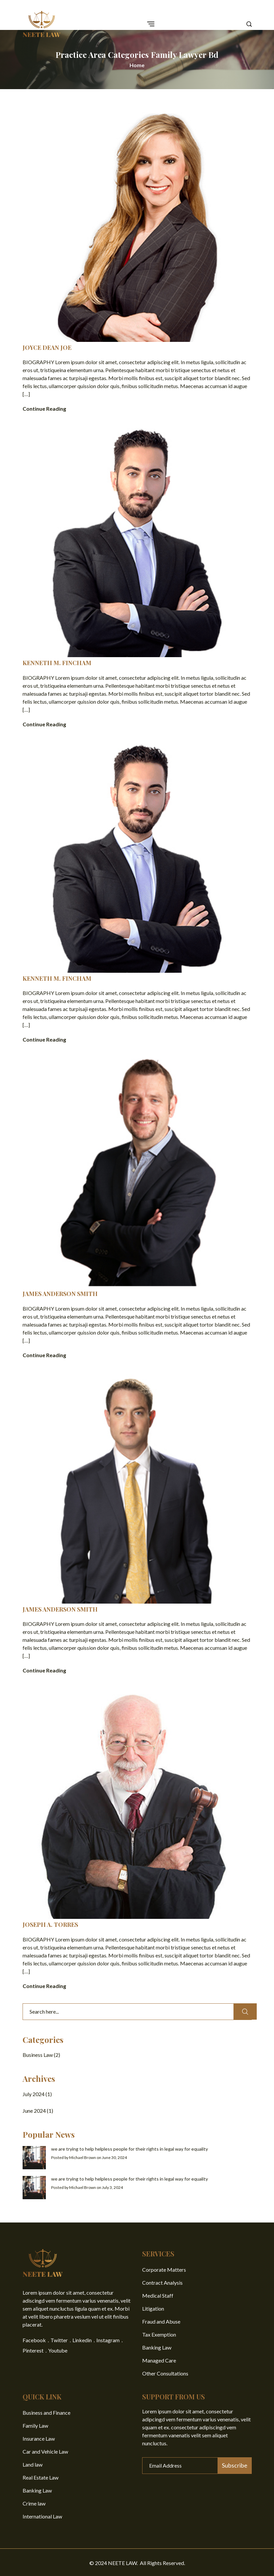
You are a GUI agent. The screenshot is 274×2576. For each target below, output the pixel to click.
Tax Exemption (159, 2333)
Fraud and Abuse (161, 2320)
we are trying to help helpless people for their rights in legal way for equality (129, 2147)
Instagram (108, 2339)
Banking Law (156, 2346)
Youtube (57, 2349)
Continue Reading (44, 408)
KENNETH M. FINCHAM (57, 663)
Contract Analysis (162, 2281)
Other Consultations (165, 2372)
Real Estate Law (40, 2476)
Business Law (38, 2053)
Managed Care (159, 2359)
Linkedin (82, 2339)
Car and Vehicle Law (45, 2450)
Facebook (34, 2339)
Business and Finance (46, 2411)
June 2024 (34, 2109)
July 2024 (34, 2092)
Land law (33, 2463)
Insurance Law (39, 2437)
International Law (42, 2515)
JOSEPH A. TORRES (50, 1924)
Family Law (35, 2424)
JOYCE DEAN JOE (47, 348)
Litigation (153, 2307)
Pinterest (33, 2349)
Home (137, 65)
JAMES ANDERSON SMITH (60, 1293)
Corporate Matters (164, 2268)
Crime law (34, 2502)
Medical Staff (157, 2294)
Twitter (59, 2339)
